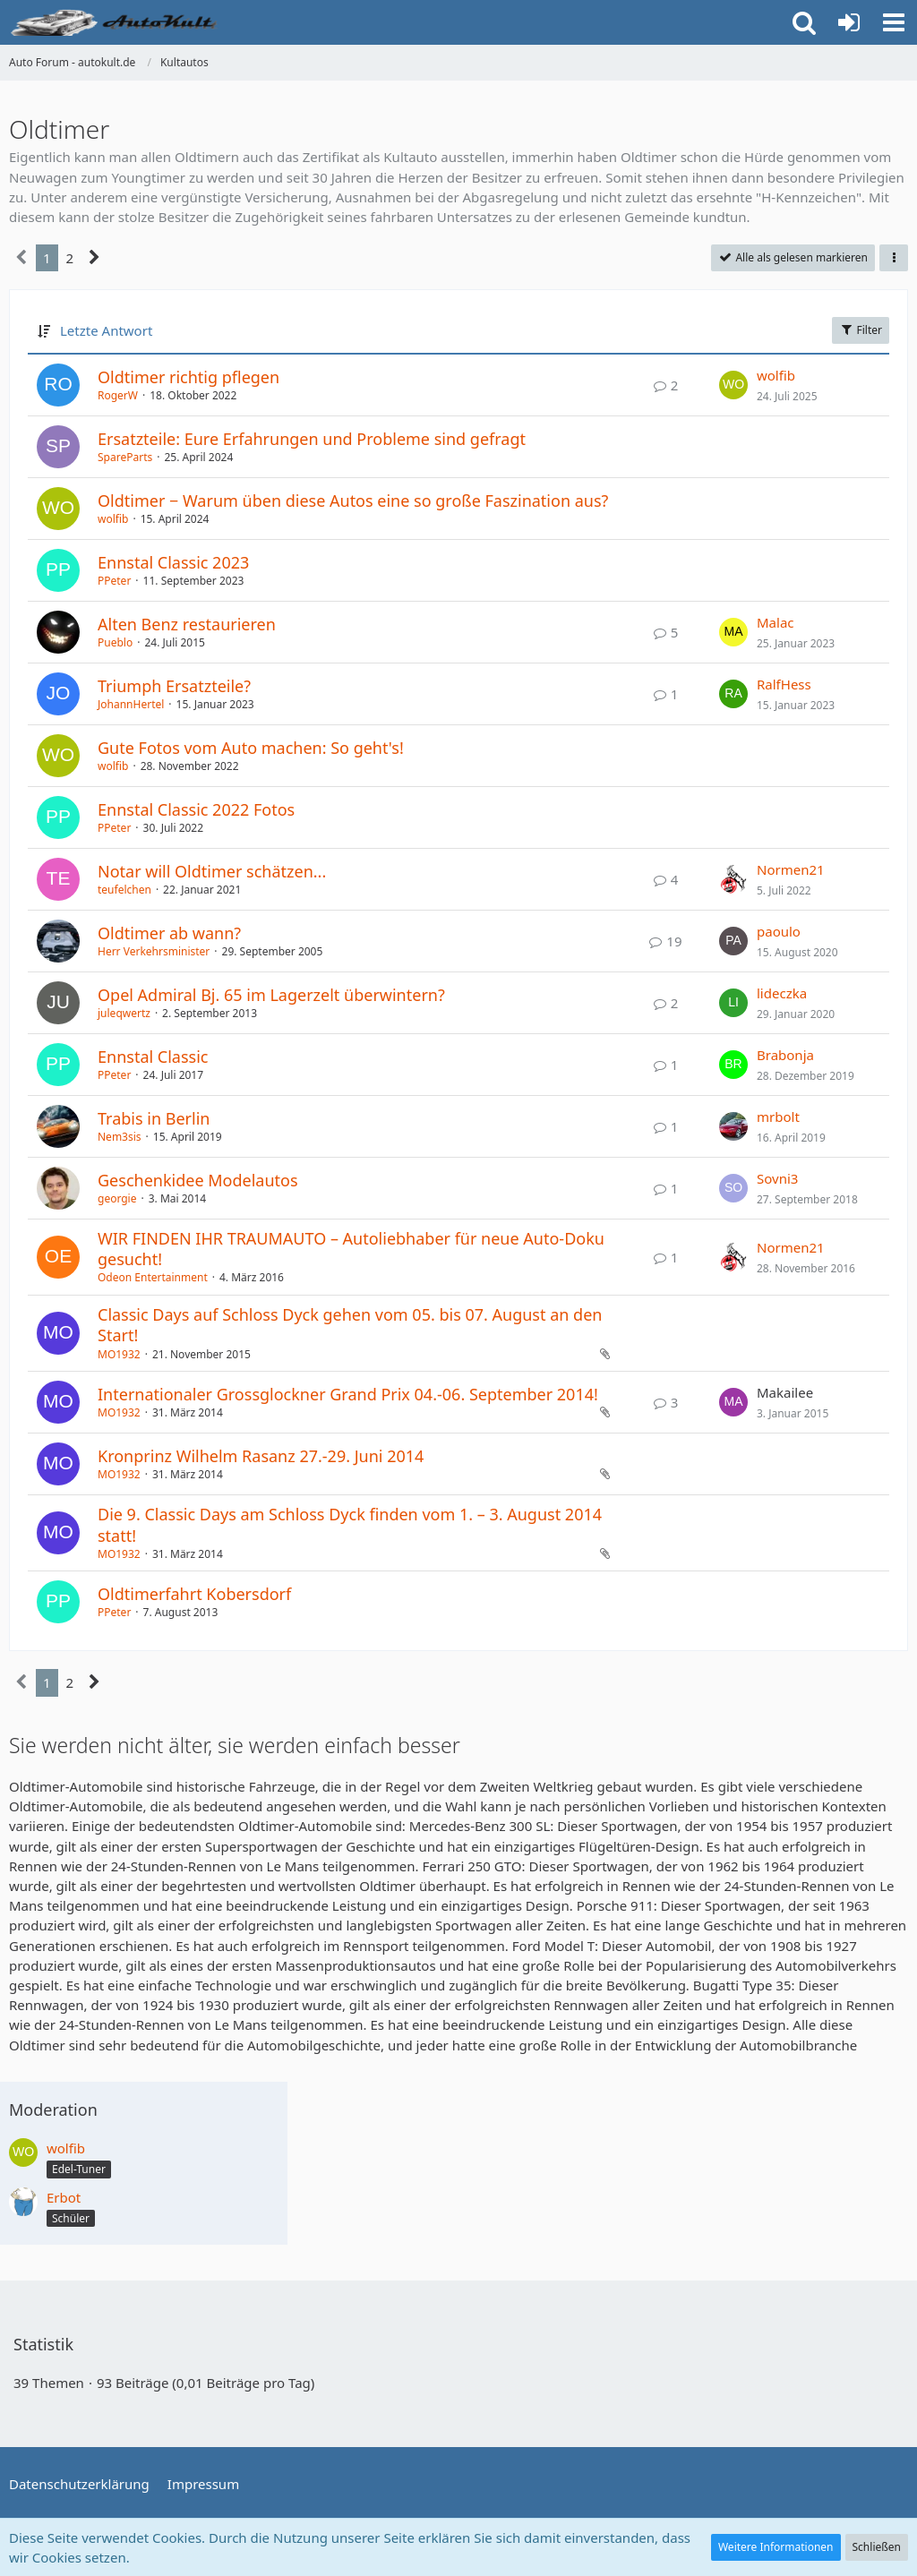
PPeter (114, 580)
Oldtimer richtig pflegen (188, 377)
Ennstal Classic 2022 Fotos (196, 809)
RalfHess (784, 684)
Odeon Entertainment (153, 1277)
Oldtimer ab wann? (169, 933)
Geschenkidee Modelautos (198, 1180)
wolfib (776, 375)
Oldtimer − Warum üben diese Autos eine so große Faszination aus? (353, 500)
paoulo (779, 931)
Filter (860, 330)
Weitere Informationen (776, 2547)
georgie (117, 1198)
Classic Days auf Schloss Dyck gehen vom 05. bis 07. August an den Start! (350, 1325)
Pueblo (115, 642)
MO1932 (119, 1354)
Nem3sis (119, 1136)
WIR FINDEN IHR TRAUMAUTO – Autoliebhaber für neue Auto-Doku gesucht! (351, 1249)
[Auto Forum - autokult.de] (116, 22)
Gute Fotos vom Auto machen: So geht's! (251, 747)
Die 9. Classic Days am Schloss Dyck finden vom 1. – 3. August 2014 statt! (350, 1524)
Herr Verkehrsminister (154, 951)
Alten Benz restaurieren (187, 624)
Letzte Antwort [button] (106, 330)
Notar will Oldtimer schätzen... (212, 871)
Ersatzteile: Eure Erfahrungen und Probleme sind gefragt (312, 438)
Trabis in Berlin (154, 1118)
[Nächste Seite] (94, 257)
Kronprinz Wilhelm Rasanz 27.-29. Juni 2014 (261, 1456)
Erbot (64, 2197)
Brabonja (785, 1055)
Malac (775, 622)
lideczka (782, 993)
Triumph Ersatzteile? (174, 686)
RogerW (118, 395)
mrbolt (778, 1116)
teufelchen (124, 889)
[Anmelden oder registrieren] (849, 22)
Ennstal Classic (153, 1056)
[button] (894, 22)
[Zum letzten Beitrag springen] (733, 385)
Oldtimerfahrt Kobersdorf (194, 1594)
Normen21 (791, 869)
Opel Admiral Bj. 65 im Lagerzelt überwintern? (271, 995)
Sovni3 (777, 1178)
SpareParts (125, 457)
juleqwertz (124, 1013)
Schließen (877, 2547)
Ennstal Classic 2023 (173, 562)
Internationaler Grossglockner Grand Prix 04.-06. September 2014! (348, 1394)
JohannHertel (131, 704)
